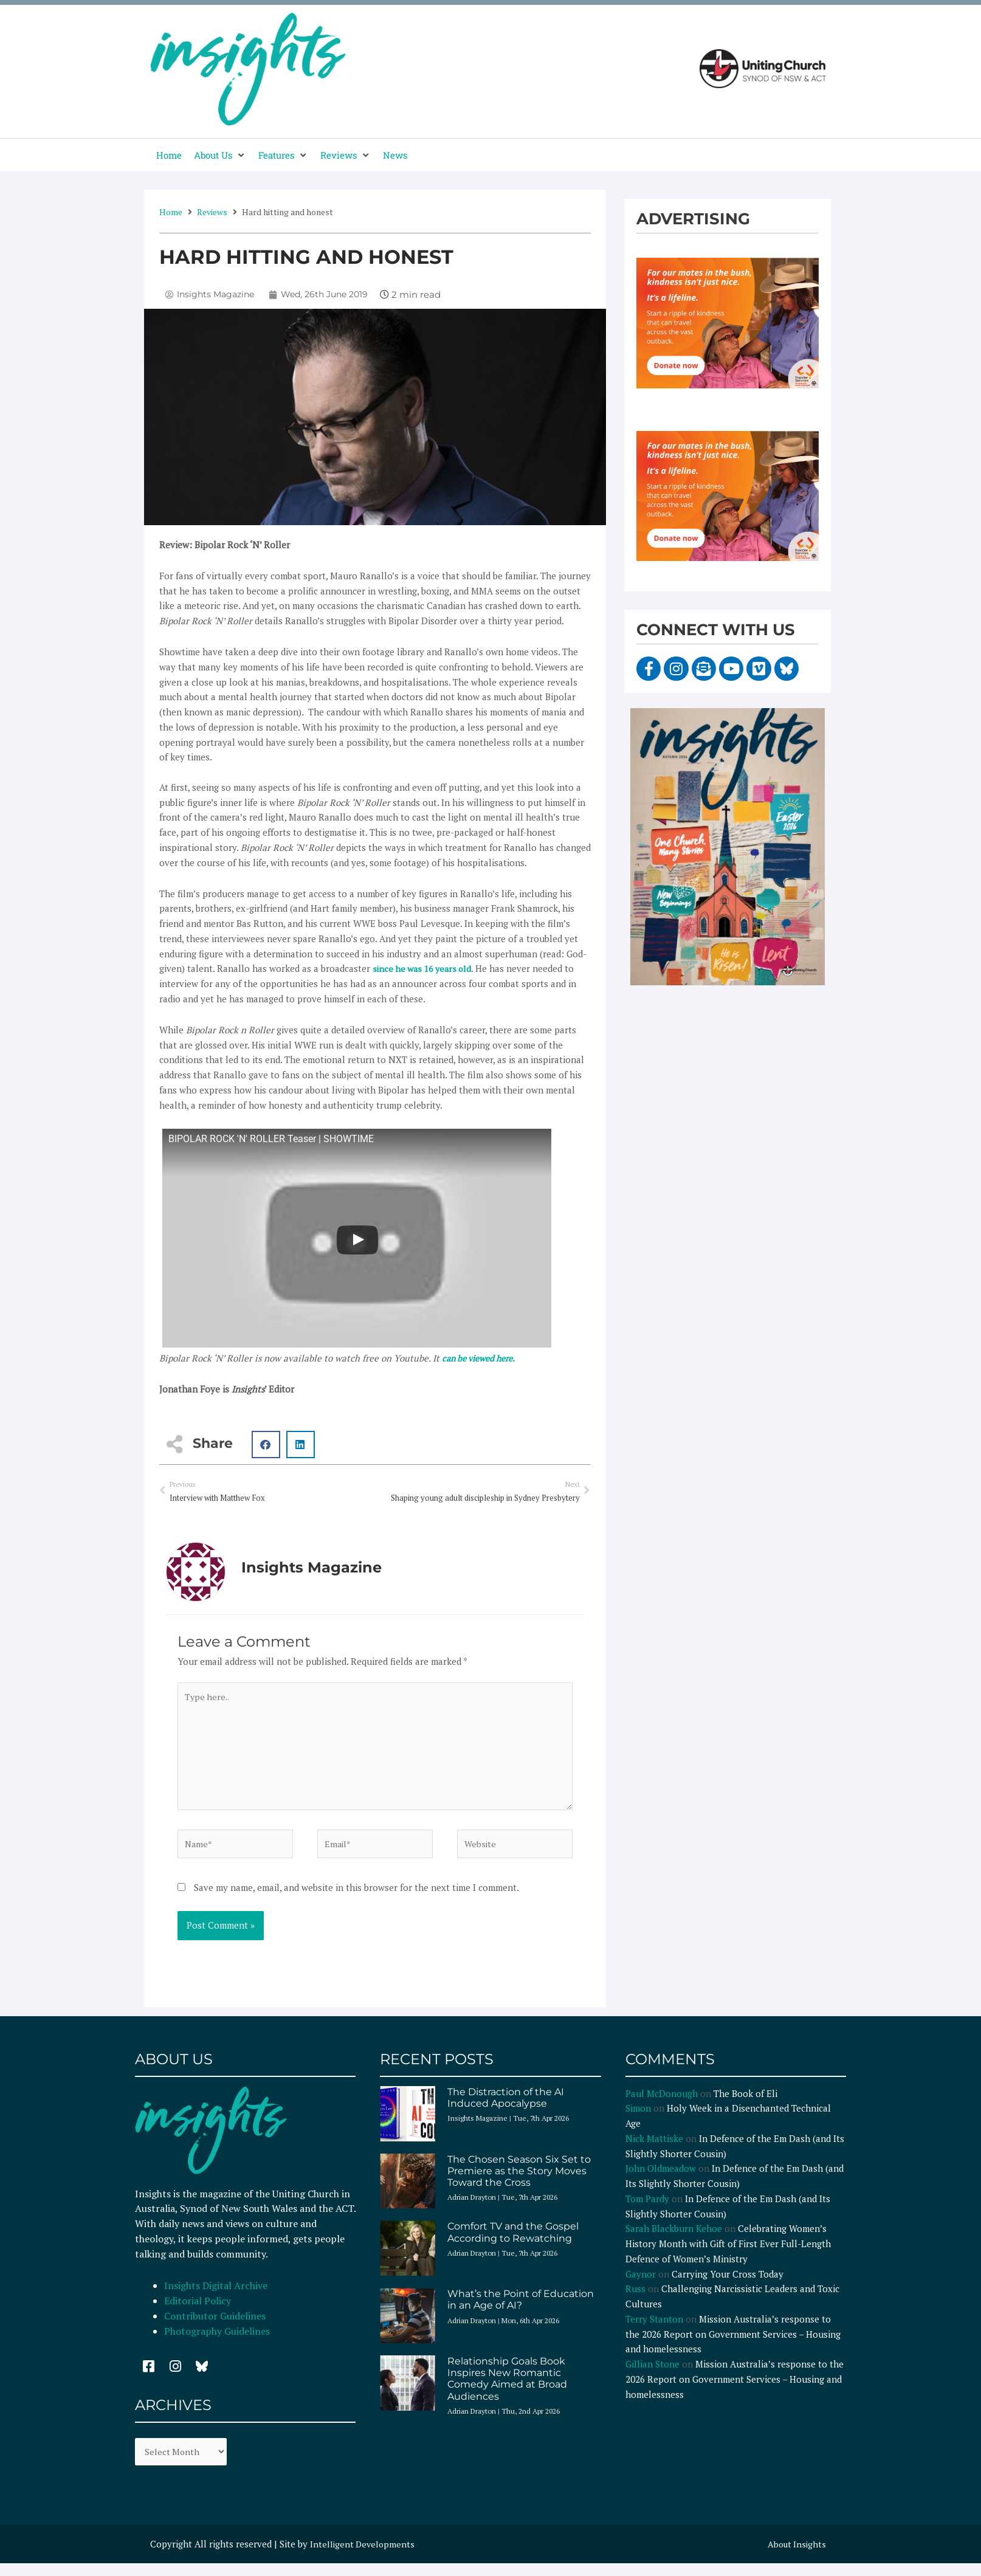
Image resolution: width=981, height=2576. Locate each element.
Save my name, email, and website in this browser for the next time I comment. (356, 1899)
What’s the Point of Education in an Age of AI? (520, 2311)
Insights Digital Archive (215, 2297)
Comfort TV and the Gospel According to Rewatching (513, 2243)
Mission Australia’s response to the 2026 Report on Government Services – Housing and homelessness (733, 2345)
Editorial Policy (198, 2312)
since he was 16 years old (425, 968)
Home (170, 212)
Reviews (212, 212)
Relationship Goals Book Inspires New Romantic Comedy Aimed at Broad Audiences (507, 2390)
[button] (220, 155)
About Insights (795, 2556)
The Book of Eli (745, 2104)
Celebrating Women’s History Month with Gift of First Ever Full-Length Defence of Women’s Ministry (728, 2255)
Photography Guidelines (217, 2342)
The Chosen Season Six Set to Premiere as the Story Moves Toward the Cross (519, 2181)
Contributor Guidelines (215, 2327)
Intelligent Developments (364, 2556)
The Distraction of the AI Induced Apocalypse (505, 2108)
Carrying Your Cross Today (727, 2285)
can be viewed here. (483, 1358)
